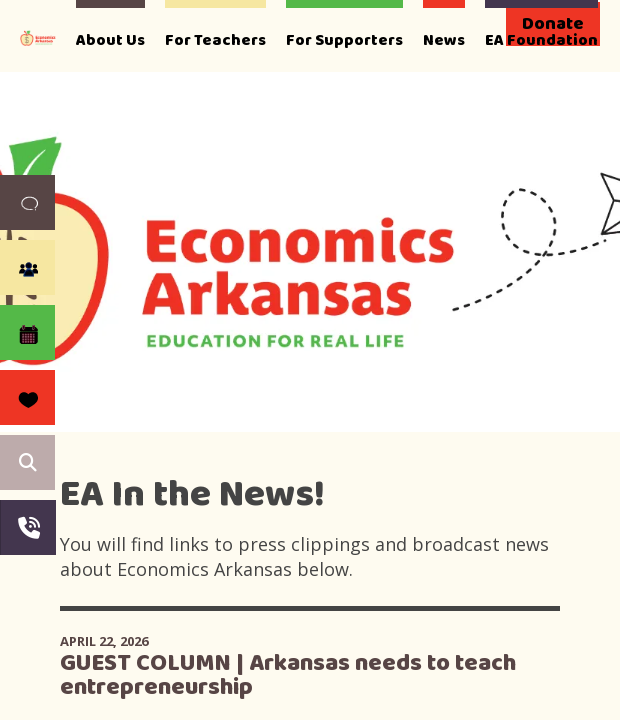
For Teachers (215, 40)
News (444, 40)
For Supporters (344, 40)
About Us (110, 40)
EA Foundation (541, 40)
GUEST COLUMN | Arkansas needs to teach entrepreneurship (288, 675)
